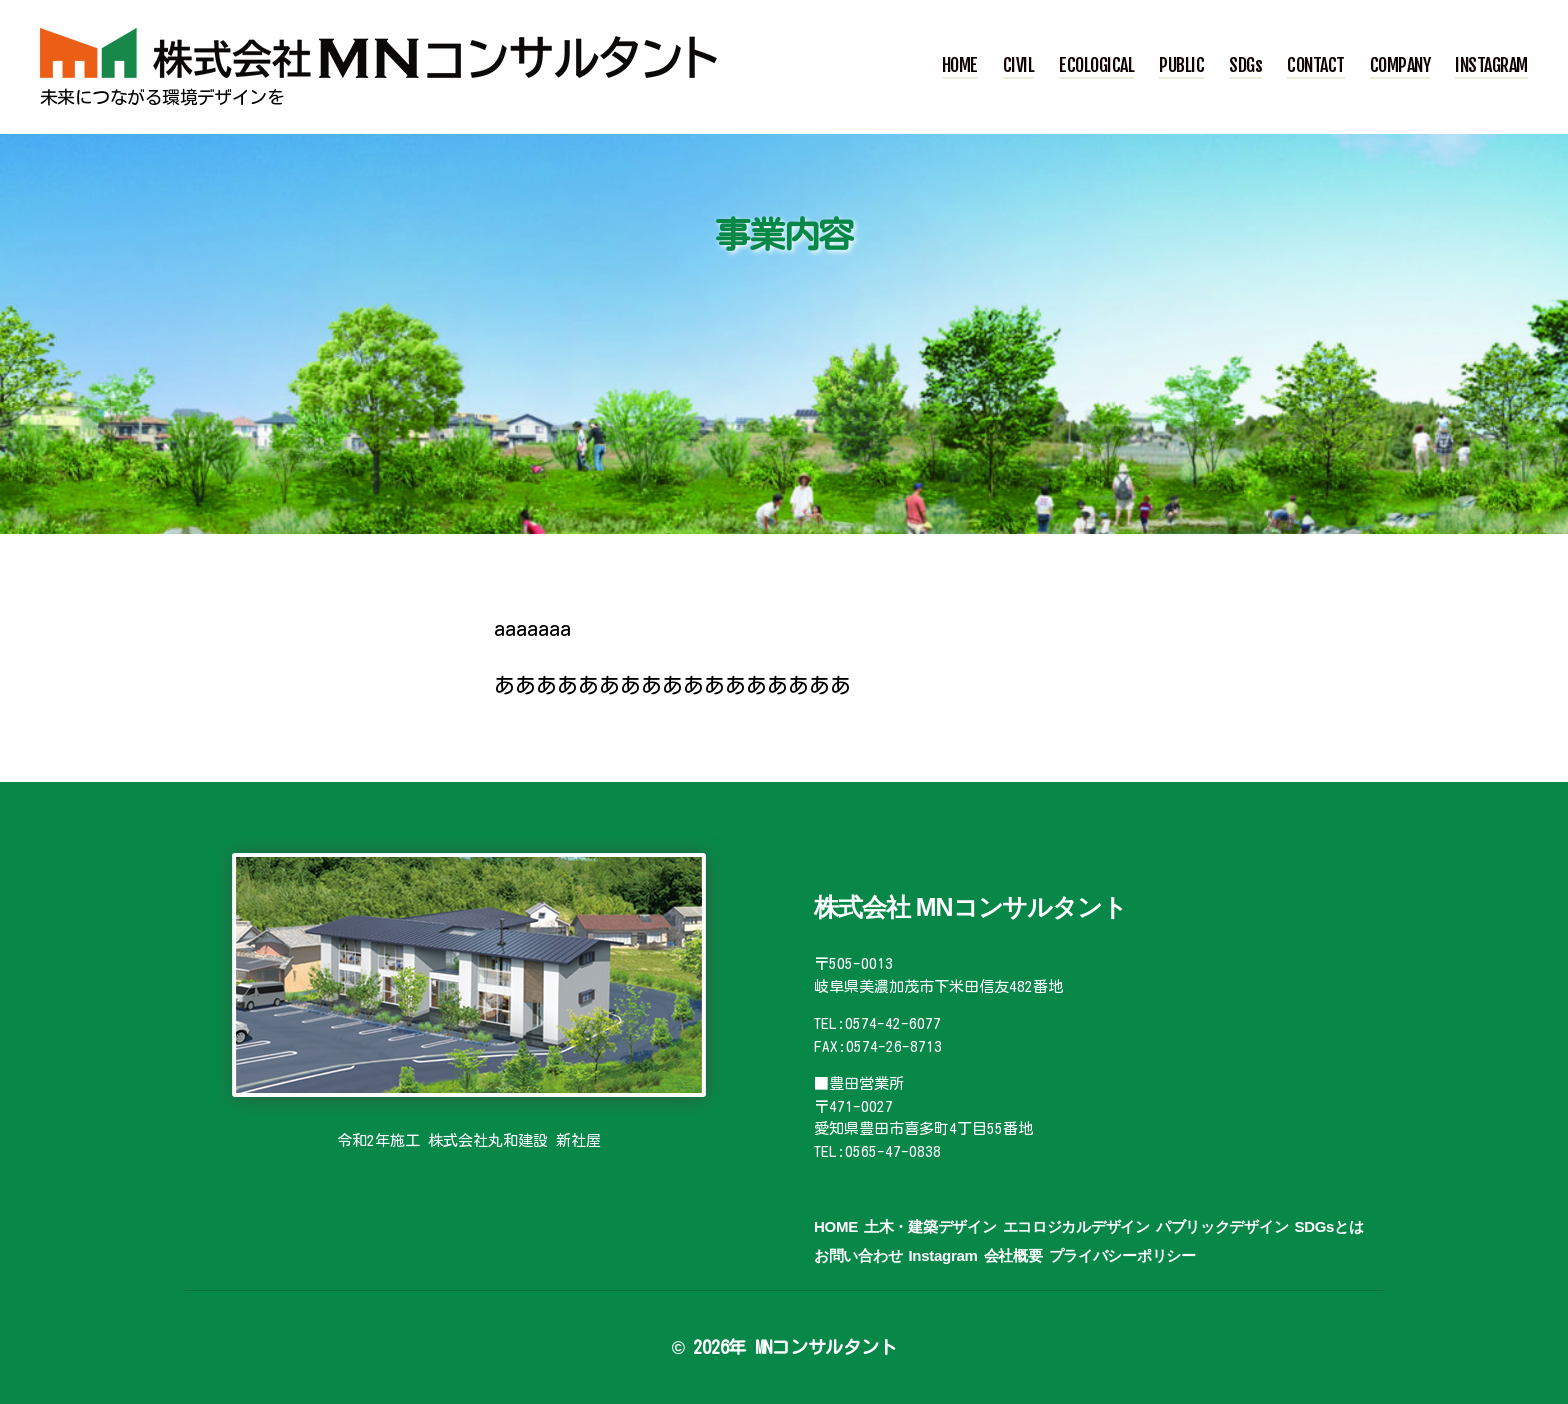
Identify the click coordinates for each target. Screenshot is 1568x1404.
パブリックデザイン (1222, 1226)
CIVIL (1019, 65)
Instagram (942, 1255)
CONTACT (1316, 65)
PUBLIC (1181, 65)
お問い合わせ (858, 1255)
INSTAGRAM (1491, 65)
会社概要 (1013, 1255)
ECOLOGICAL (1096, 65)
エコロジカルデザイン (1076, 1226)
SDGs (1245, 65)
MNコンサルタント (826, 1347)
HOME (960, 65)
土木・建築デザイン (930, 1226)
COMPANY (1400, 65)
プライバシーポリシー (1122, 1255)
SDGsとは (1328, 1226)
